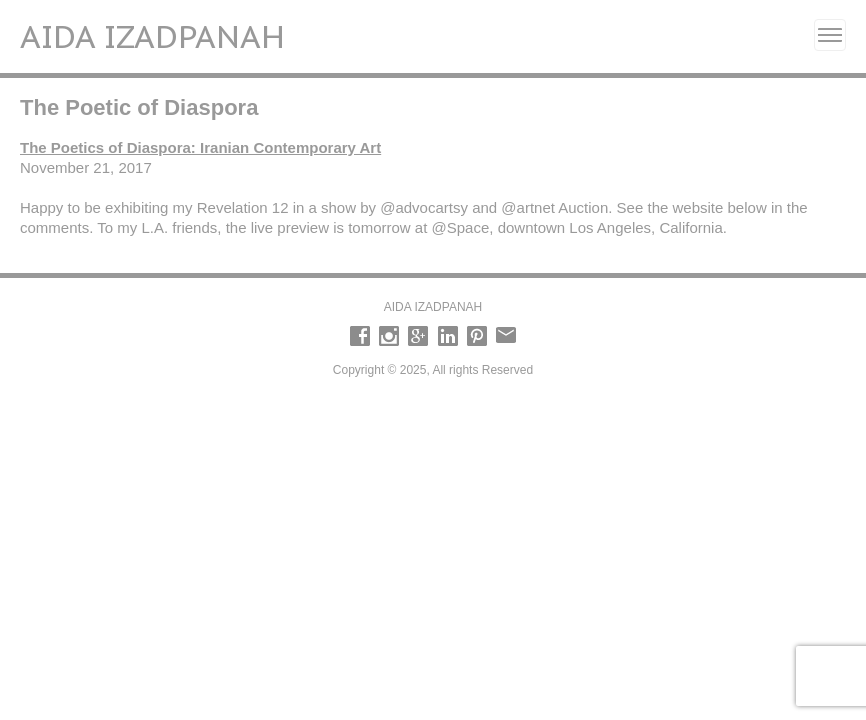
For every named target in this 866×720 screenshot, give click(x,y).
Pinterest (477, 336)
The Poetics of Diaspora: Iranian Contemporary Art (200, 147)
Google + (418, 336)
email (506, 336)
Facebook (360, 336)
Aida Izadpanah (152, 36)
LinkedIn (448, 336)
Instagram (389, 336)
